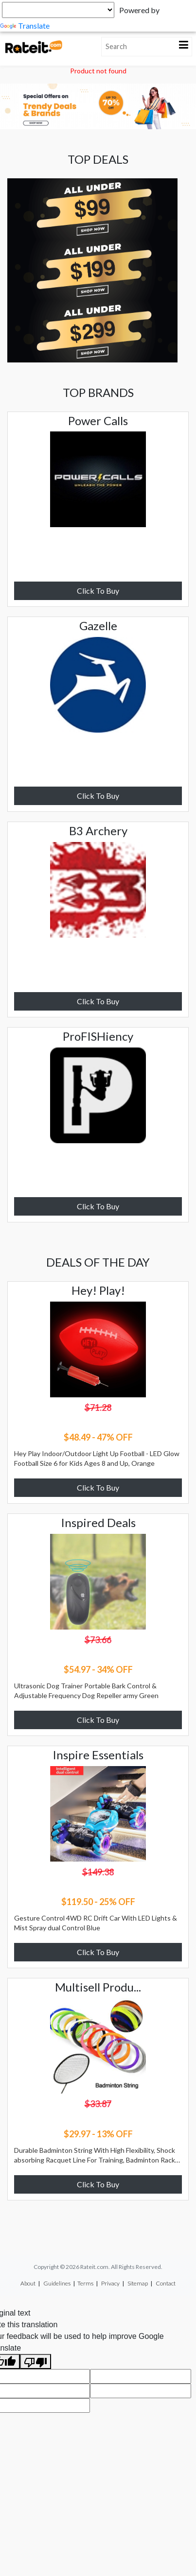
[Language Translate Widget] (58, 10)
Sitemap (137, 2283)
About (28, 2283)
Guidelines (57, 2283)
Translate (25, 25)
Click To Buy (98, 590)
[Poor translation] (35, 2361)
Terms (85, 2283)
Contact (166, 2283)
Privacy (110, 2283)
